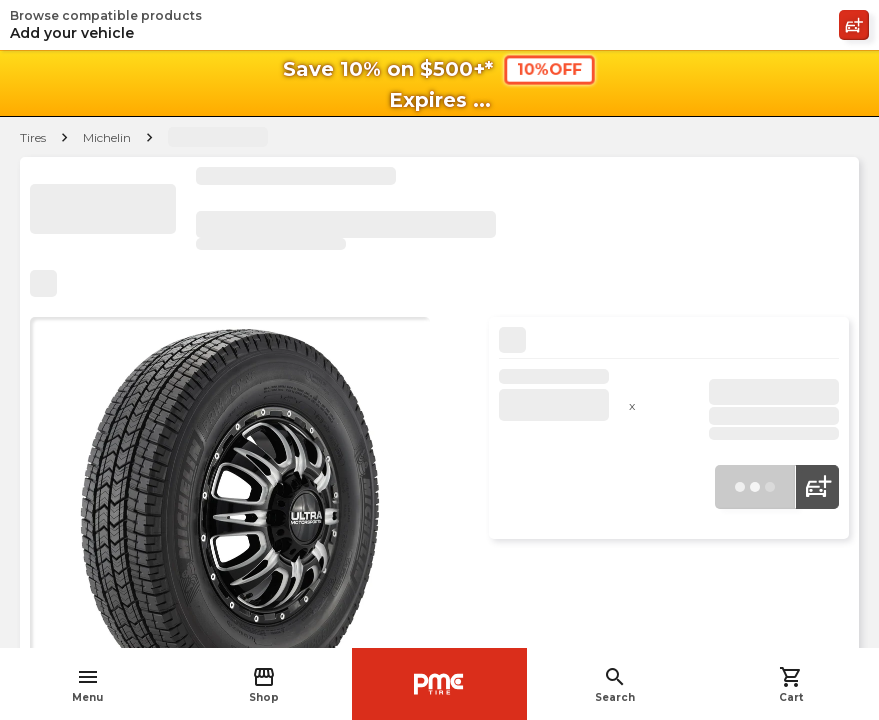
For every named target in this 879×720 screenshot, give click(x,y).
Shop (264, 684)
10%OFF (550, 69)
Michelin (107, 137)
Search (615, 684)
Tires (33, 137)
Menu (87, 684)
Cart (791, 684)
